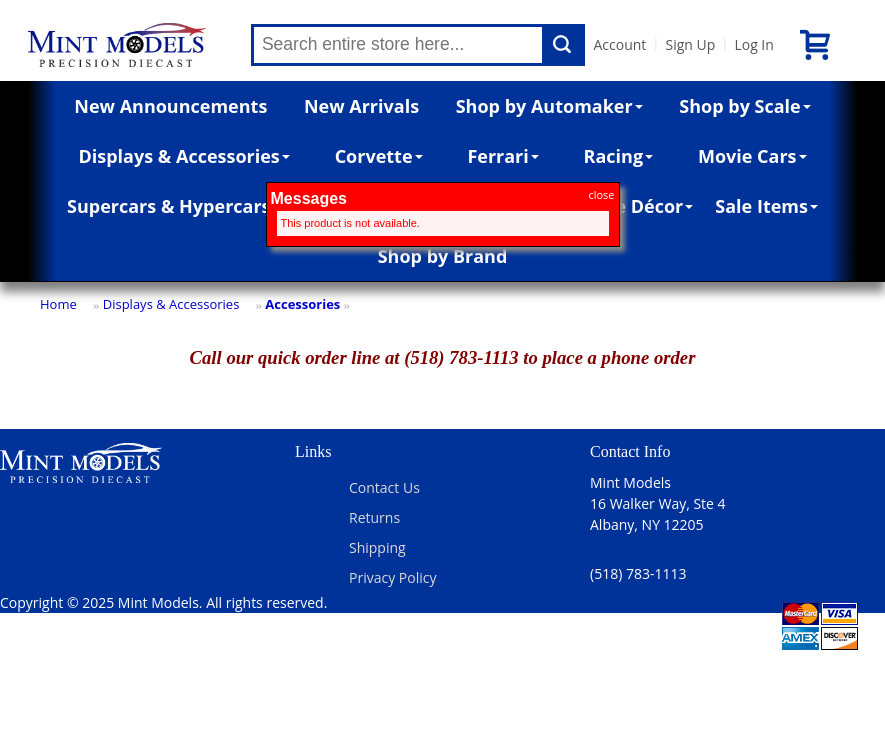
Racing (619, 156)
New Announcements (170, 106)
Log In (753, 44)
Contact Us (384, 487)
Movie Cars (752, 156)
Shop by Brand (443, 256)
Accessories (302, 304)
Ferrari (502, 156)
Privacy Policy (392, 577)
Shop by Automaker (549, 106)
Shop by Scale (744, 106)
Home (58, 304)
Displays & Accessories (183, 156)
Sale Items (766, 206)
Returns (374, 517)
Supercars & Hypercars (169, 206)
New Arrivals (361, 106)
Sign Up (690, 44)
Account (619, 44)
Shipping (377, 547)
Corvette (379, 156)
